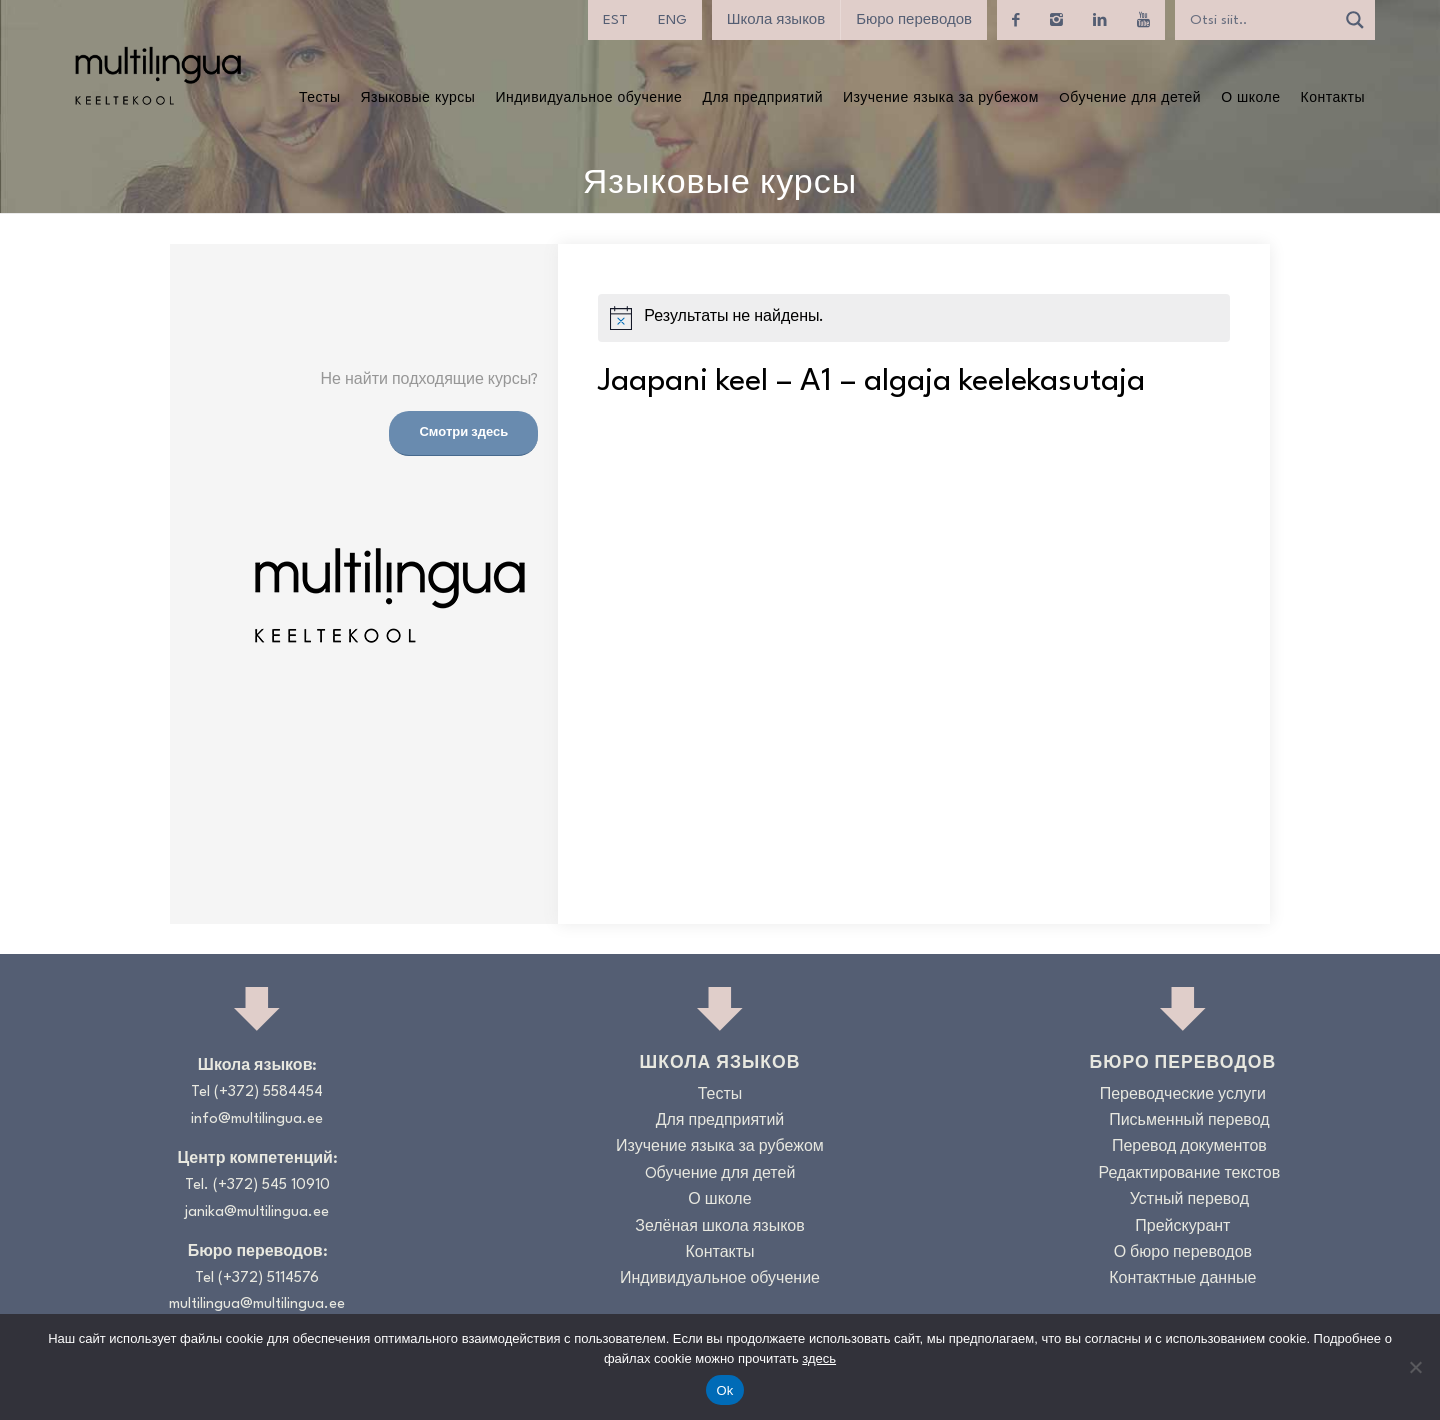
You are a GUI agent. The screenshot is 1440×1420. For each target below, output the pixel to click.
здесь (819, 1358)
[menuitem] (615, 20)
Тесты (720, 1095)
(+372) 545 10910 (271, 1185)
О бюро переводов (1183, 1253)
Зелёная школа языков (720, 1227)
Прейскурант (1182, 1227)
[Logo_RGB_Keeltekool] (157, 75)
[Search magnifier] (1355, 20)
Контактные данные (1182, 1279)
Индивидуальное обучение (720, 1279)
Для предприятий (720, 1121)
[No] (1415, 1367)
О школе (719, 1200)
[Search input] (1260, 20)
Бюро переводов (914, 20)
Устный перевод (1189, 1200)
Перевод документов (1189, 1147)
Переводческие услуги (1183, 1095)
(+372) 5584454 (268, 1092)
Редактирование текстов (1190, 1174)
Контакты (719, 1253)
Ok (724, 1390)
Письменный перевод (1189, 1121)
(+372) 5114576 (268, 1278)
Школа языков (776, 20)
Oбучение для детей (720, 1174)
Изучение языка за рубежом (720, 1147)
